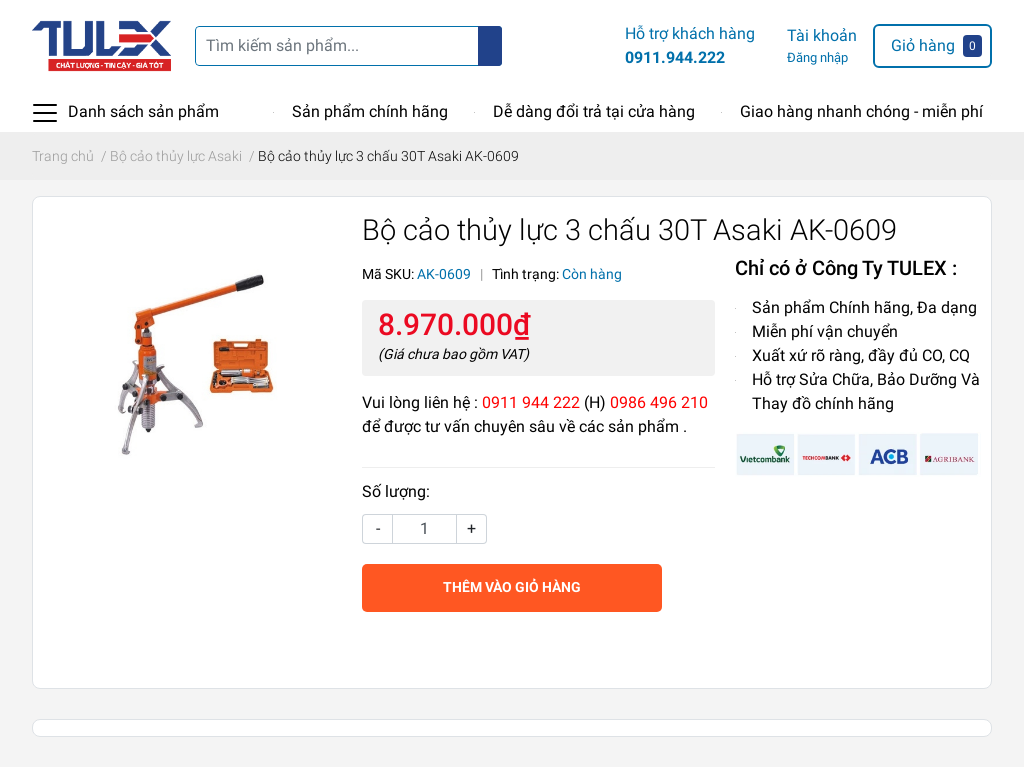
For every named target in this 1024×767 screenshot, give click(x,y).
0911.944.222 (675, 57)
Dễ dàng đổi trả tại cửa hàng (594, 111)
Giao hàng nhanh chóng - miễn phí (861, 111)
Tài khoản (822, 35)
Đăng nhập (817, 57)
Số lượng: (396, 491)
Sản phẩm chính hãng (370, 111)
